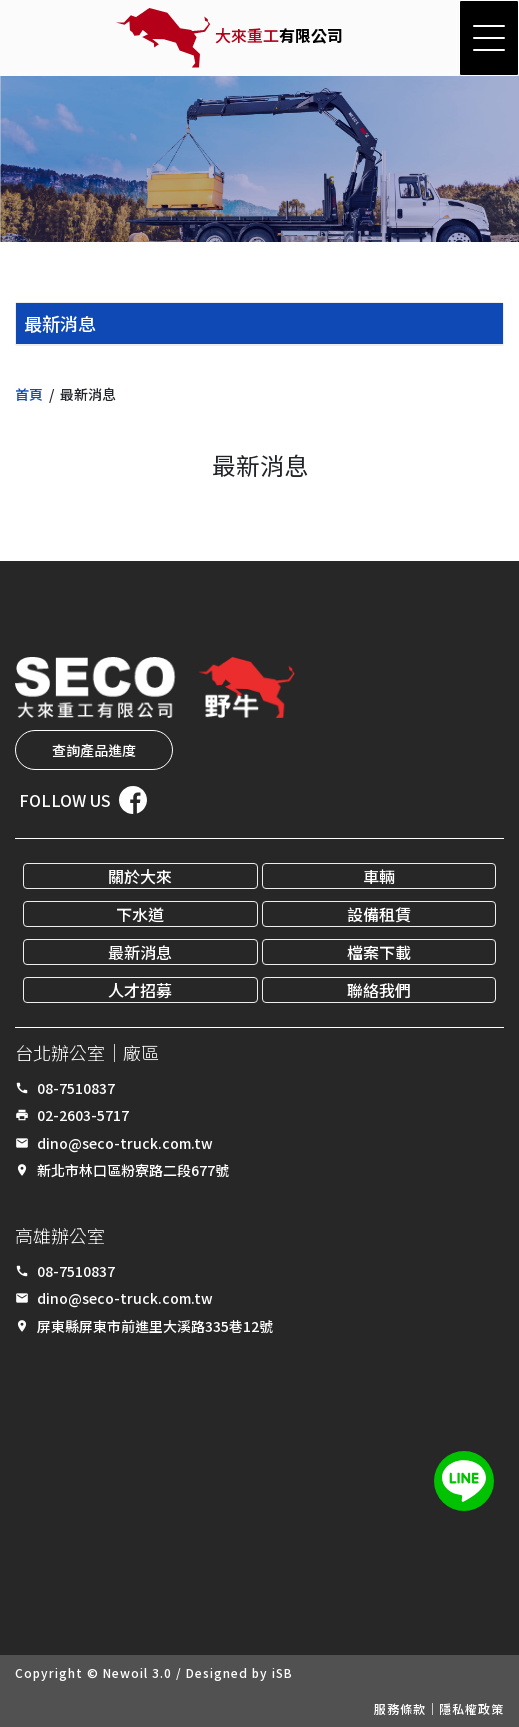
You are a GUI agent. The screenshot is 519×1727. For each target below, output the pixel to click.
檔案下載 (379, 952)
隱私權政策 (471, 1708)
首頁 (29, 394)
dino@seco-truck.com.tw (125, 1143)
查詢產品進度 (94, 750)
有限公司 (279, 35)
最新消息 (140, 952)
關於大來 (140, 876)
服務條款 (400, 1708)
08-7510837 (76, 1088)
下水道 (140, 914)
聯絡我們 (379, 990)
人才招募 (140, 990)
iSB (282, 1672)
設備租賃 (379, 914)
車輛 (379, 876)
